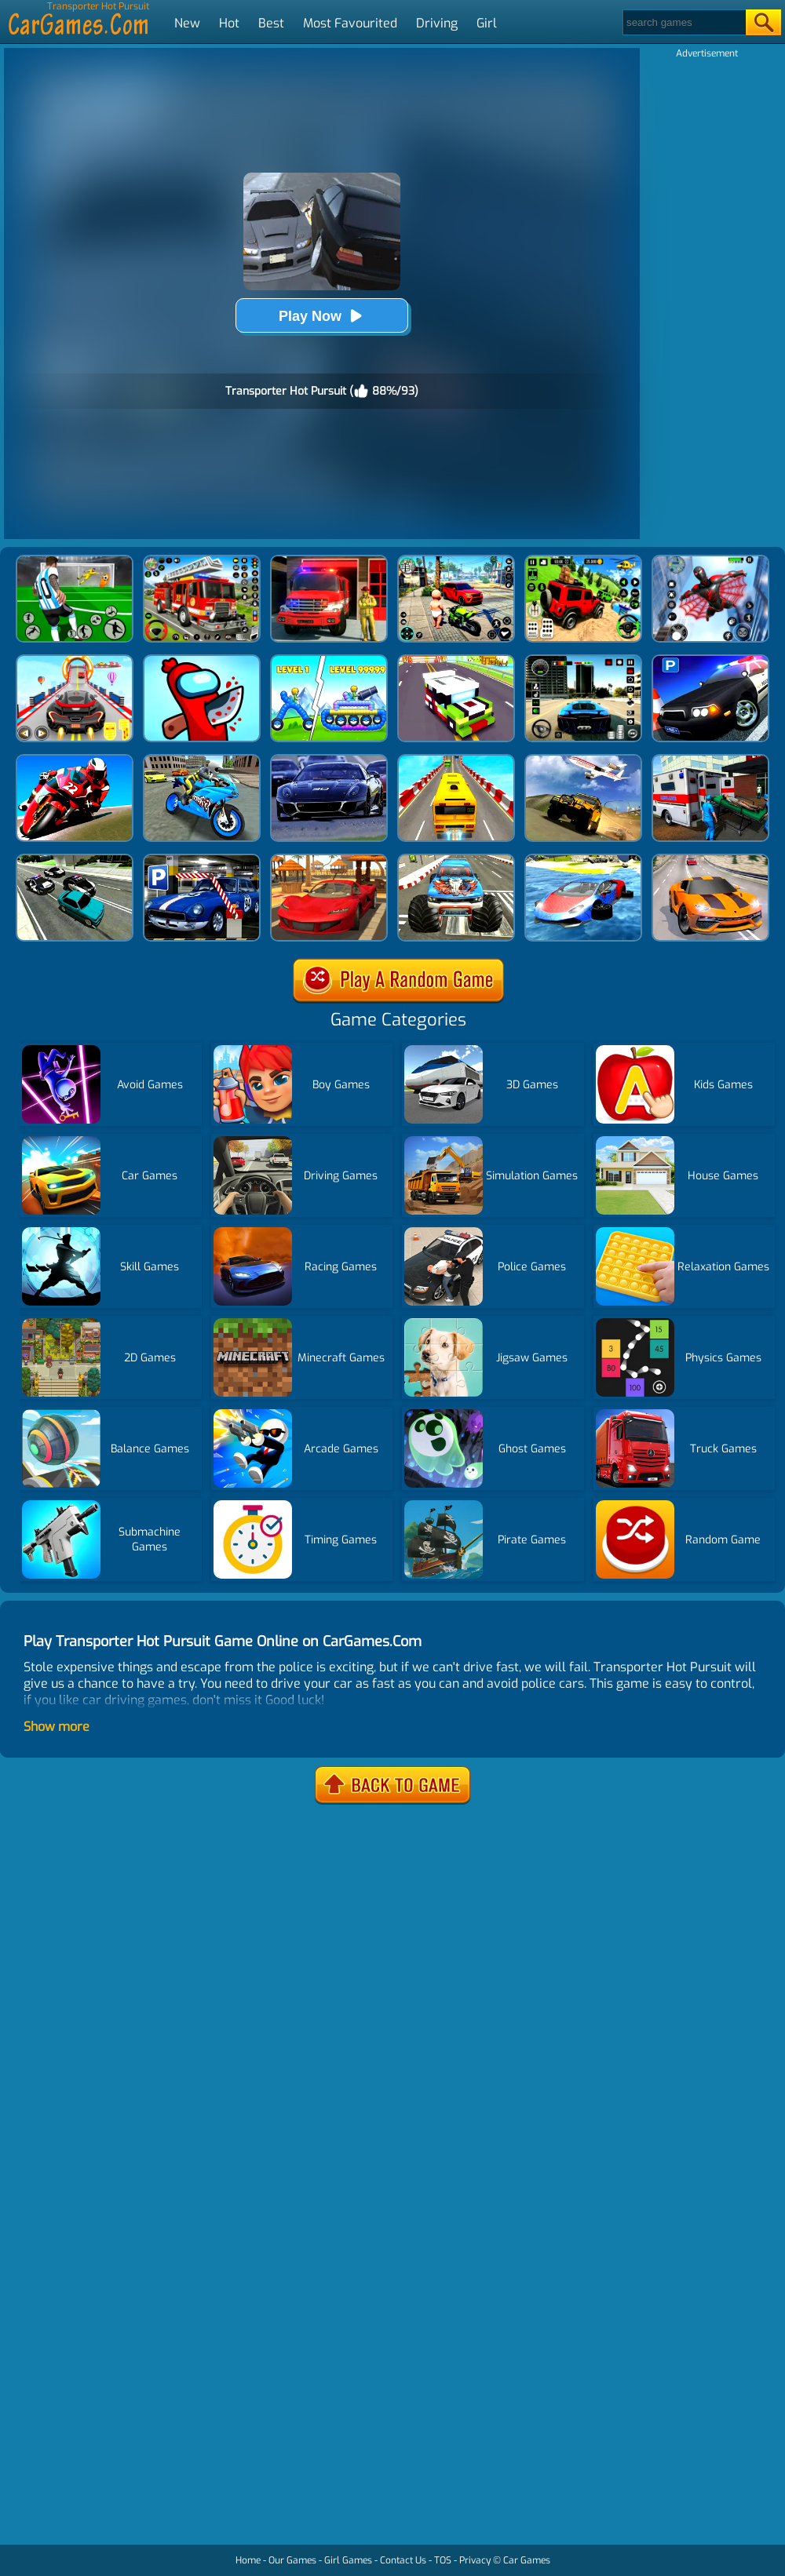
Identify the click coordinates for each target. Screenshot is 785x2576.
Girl (486, 23)
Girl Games (348, 2560)
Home (248, 2560)
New (187, 23)
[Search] (683, 22)
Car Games (526, 2560)
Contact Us (403, 2560)
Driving (437, 23)
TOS (442, 2560)
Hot (229, 23)
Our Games (292, 2560)
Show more (56, 1726)
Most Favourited (350, 23)
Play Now (322, 316)
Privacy (475, 2560)
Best (271, 23)
